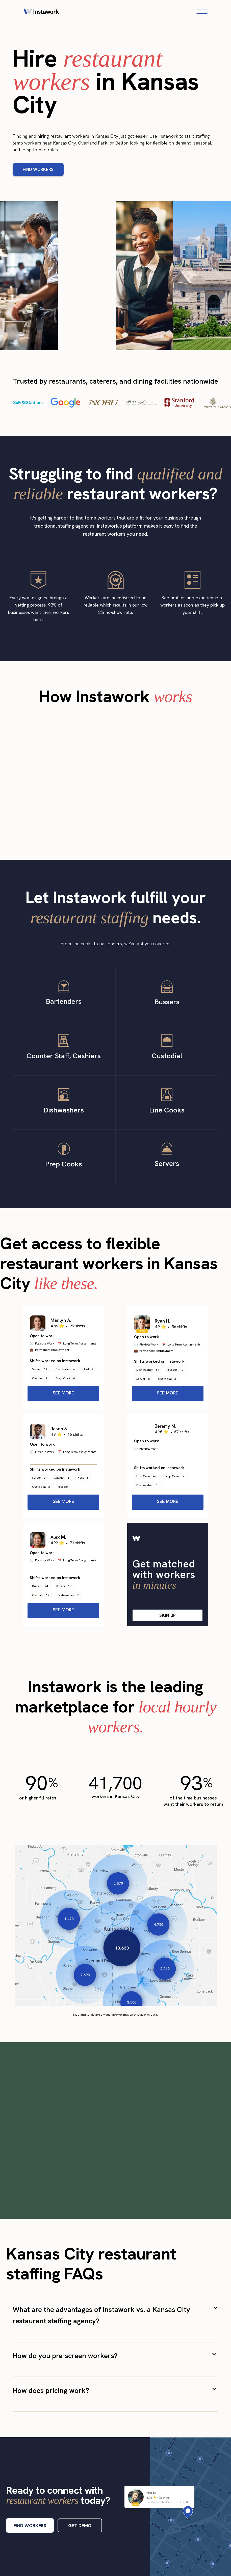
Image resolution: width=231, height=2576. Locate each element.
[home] (41, 11)
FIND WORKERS (38, 169)
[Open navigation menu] (202, 12)
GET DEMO (79, 2525)
